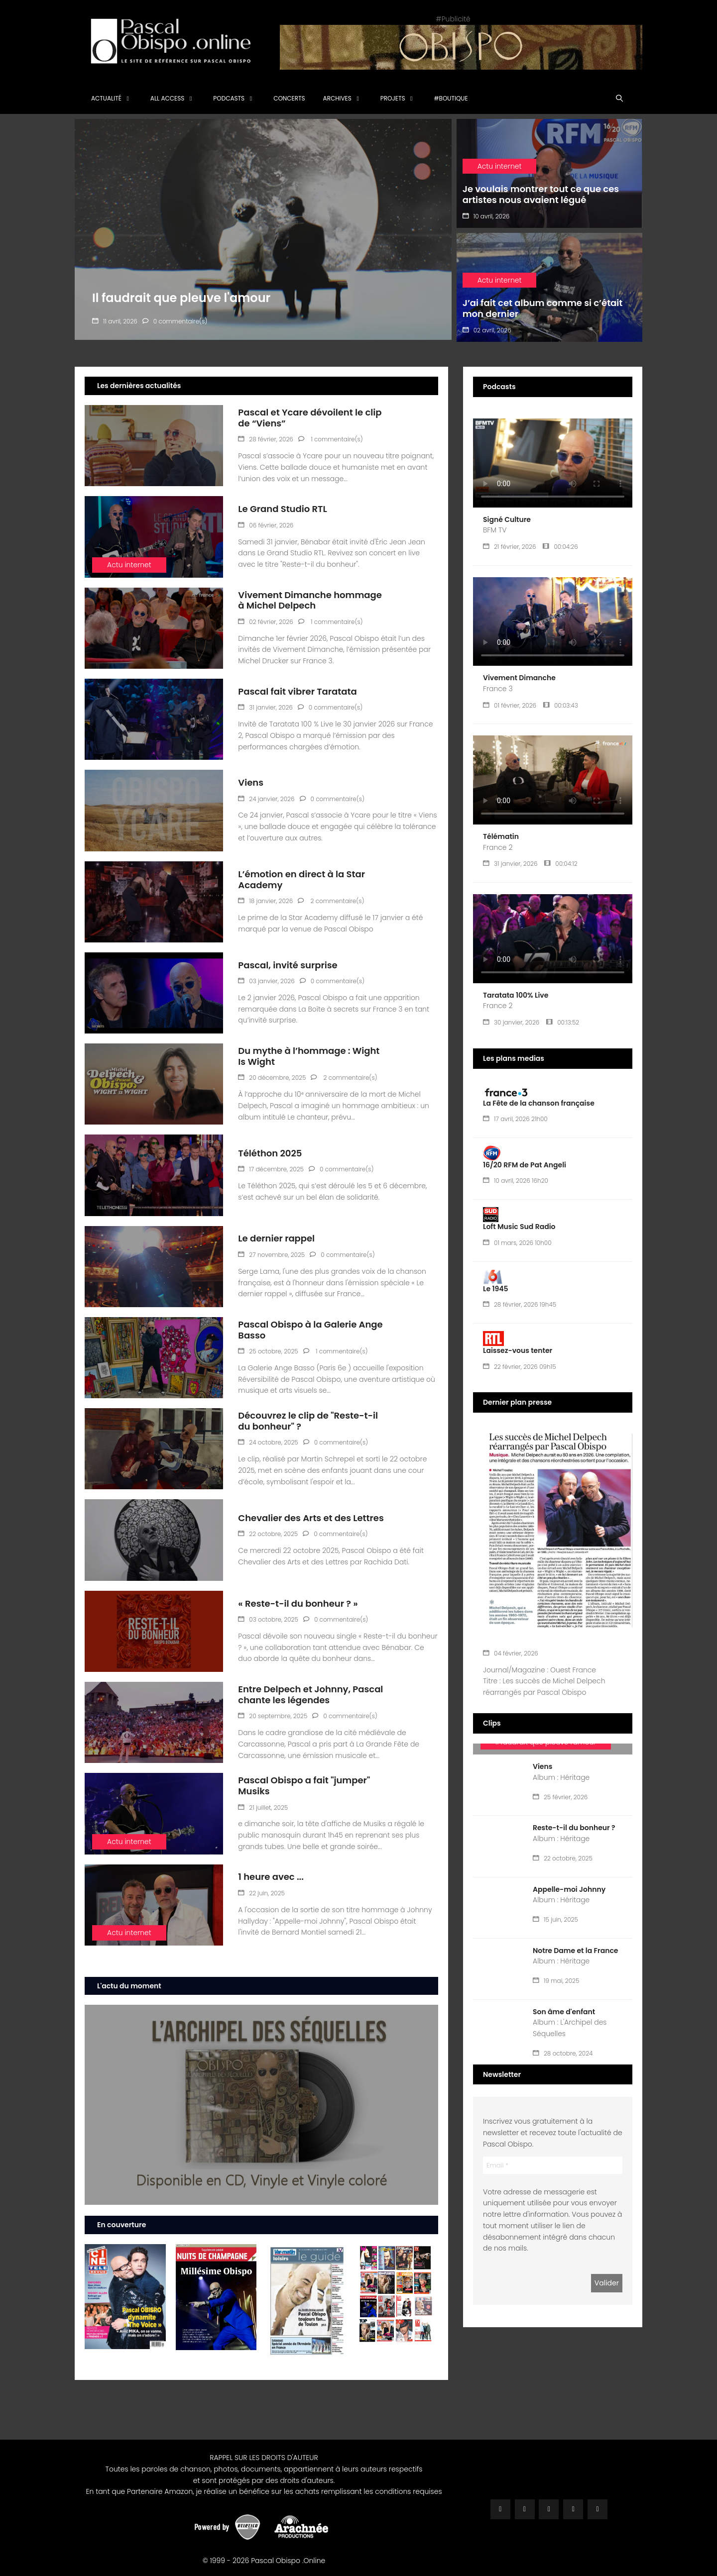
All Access (167, 98)
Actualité (106, 98)
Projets (392, 98)
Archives (337, 98)
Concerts (289, 98)
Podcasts (228, 98)
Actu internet (129, 565)
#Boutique (451, 98)
